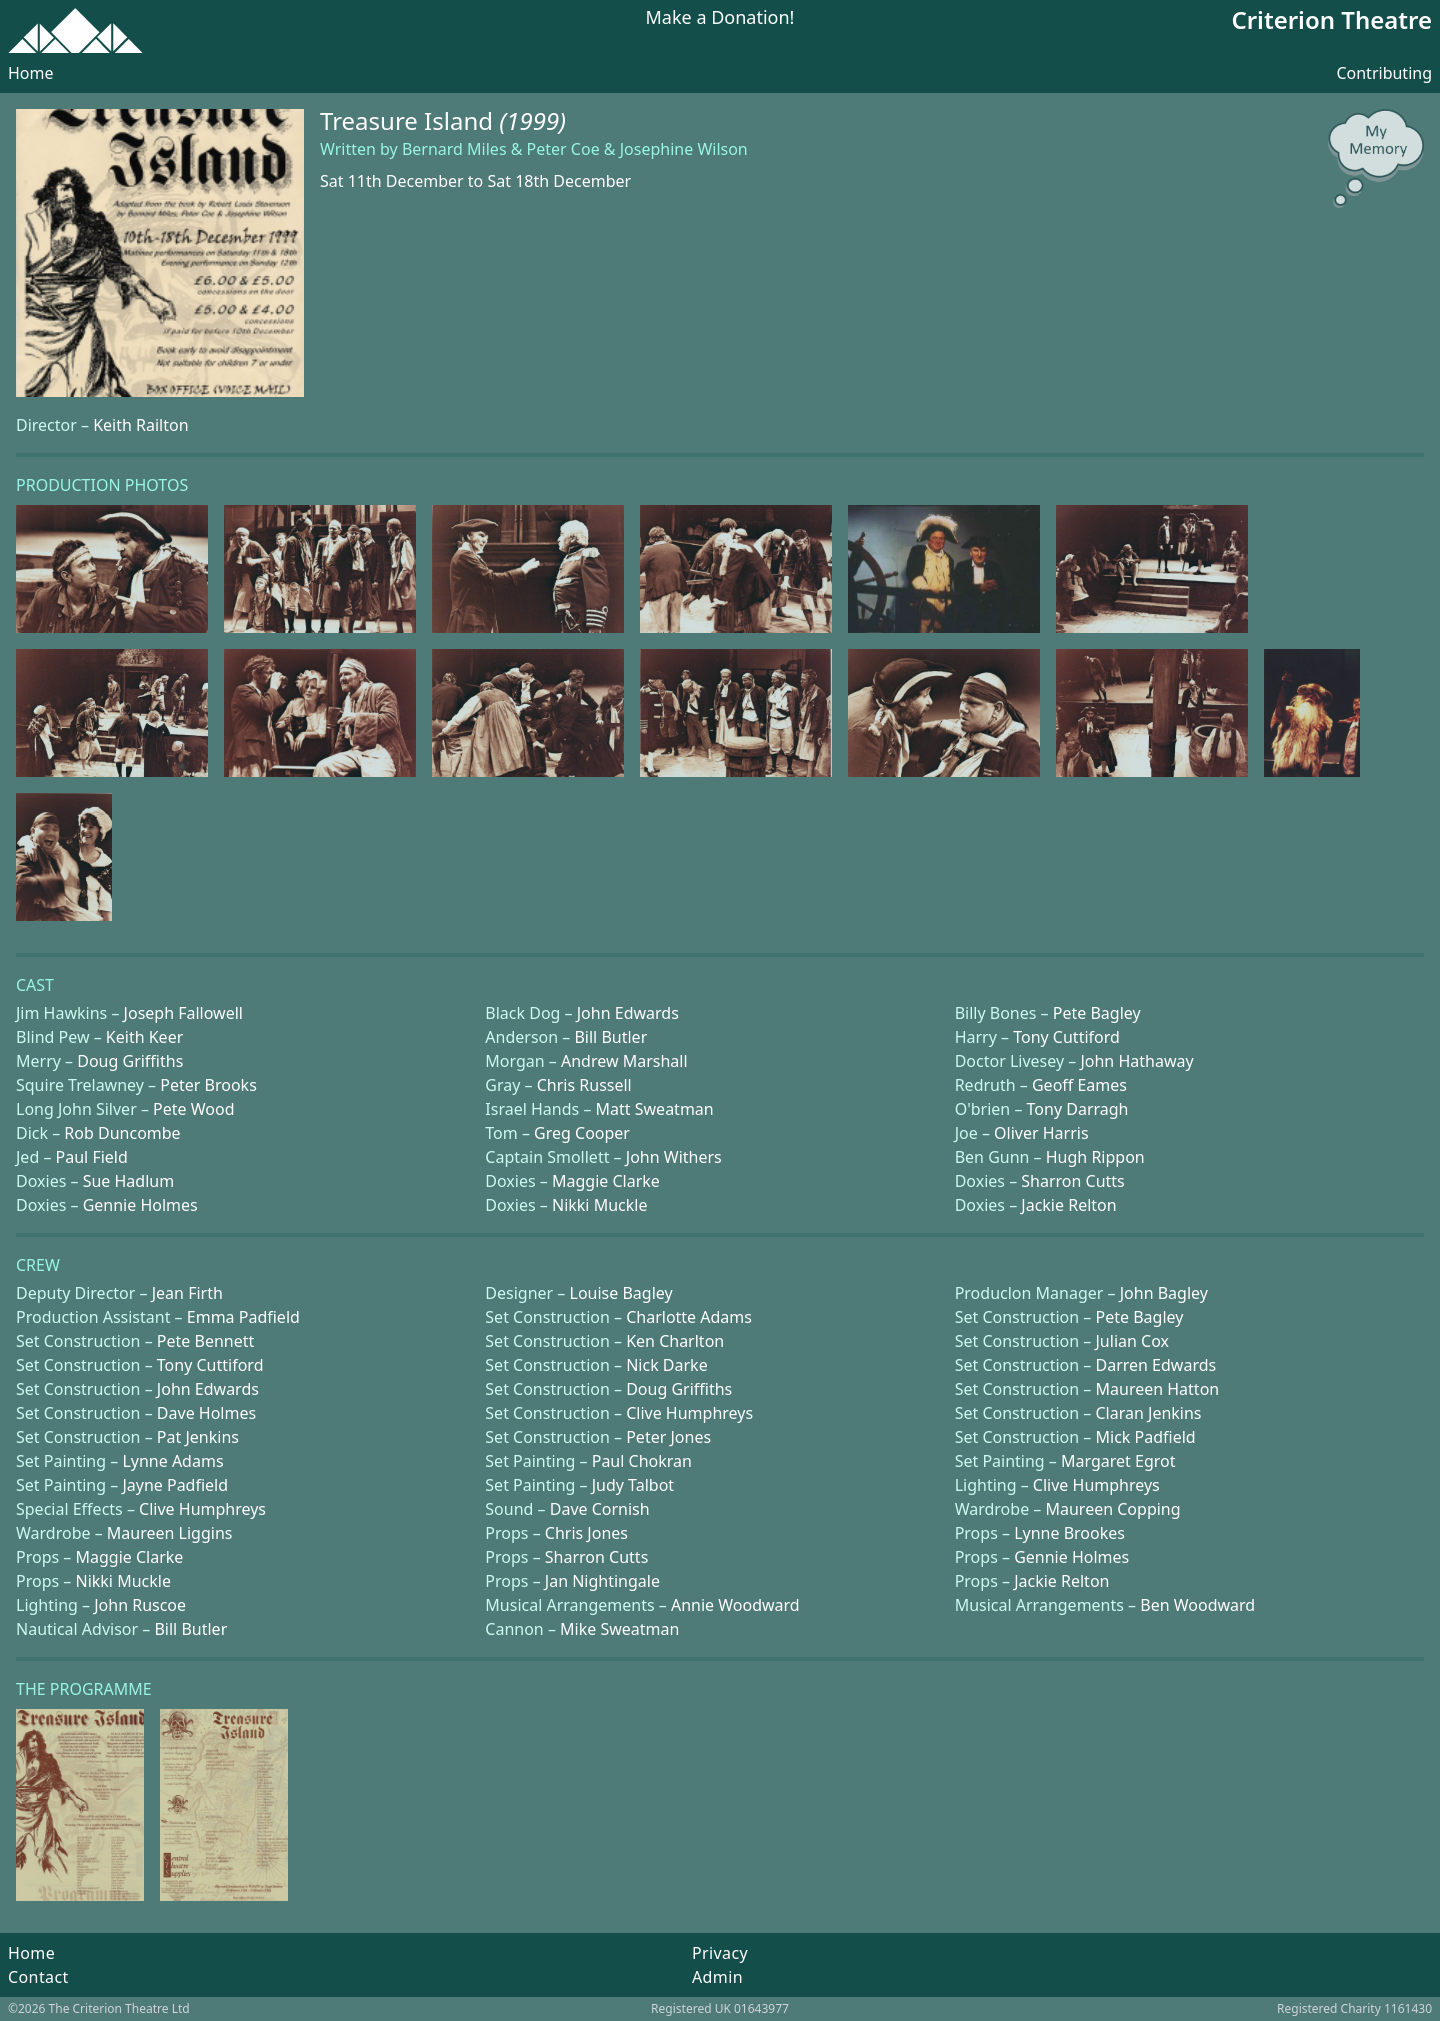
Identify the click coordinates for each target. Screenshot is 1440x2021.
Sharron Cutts (1073, 1181)
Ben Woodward (1197, 1605)
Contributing (1384, 73)
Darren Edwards (1156, 1365)
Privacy (720, 1953)
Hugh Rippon (1095, 1157)
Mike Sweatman (619, 1629)
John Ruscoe (140, 1605)
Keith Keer (144, 1037)
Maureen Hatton (1158, 1389)
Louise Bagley (621, 1293)
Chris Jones (586, 1533)
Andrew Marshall (624, 1061)
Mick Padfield (1146, 1437)
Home (31, 73)
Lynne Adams (172, 1461)
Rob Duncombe (122, 1133)
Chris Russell (584, 1085)
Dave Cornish (600, 1509)
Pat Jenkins (198, 1437)
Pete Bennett (205, 1341)
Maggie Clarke (606, 1181)
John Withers (674, 1157)
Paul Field (92, 1157)
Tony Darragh (1078, 1109)
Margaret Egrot (1118, 1461)
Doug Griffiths (130, 1061)
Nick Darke (667, 1365)
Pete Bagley (1097, 1013)
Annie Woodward (735, 1605)
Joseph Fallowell (183, 1013)
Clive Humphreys (689, 1413)
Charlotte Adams (689, 1317)
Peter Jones (668, 1437)
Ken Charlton (675, 1341)
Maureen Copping (1112, 1509)
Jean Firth (187, 1293)
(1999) (532, 120)
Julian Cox (1132, 1341)
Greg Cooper (582, 1133)
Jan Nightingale (602, 1581)
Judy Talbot (633, 1485)
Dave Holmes (206, 1413)
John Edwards (628, 1013)
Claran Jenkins (1149, 1413)
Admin (717, 1977)
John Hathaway (1136, 1061)
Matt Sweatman (655, 1109)
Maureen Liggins (170, 1533)
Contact (38, 1977)
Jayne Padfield (175, 1485)
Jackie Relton (1068, 1205)
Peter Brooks (208, 1085)
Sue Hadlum (129, 1181)
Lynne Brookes (1069, 1533)
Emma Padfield (243, 1317)
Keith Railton (140, 425)
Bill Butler (610, 1037)
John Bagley (1164, 1293)
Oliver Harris (1041, 1133)
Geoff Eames (1079, 1085)
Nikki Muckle (599, 1205)
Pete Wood (193, 1109)
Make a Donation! (720, 18)
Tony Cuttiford (1066, 1037)
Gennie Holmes (140, 1205)
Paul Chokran (642, 1461)
